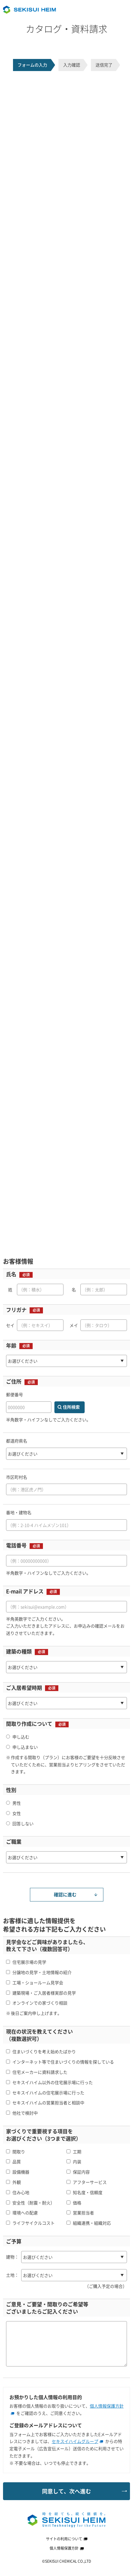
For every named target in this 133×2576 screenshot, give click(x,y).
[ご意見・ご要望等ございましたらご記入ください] (66, 2343)
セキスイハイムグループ (77, 2441)
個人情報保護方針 (67, 2548)
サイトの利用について (66, 2539)
